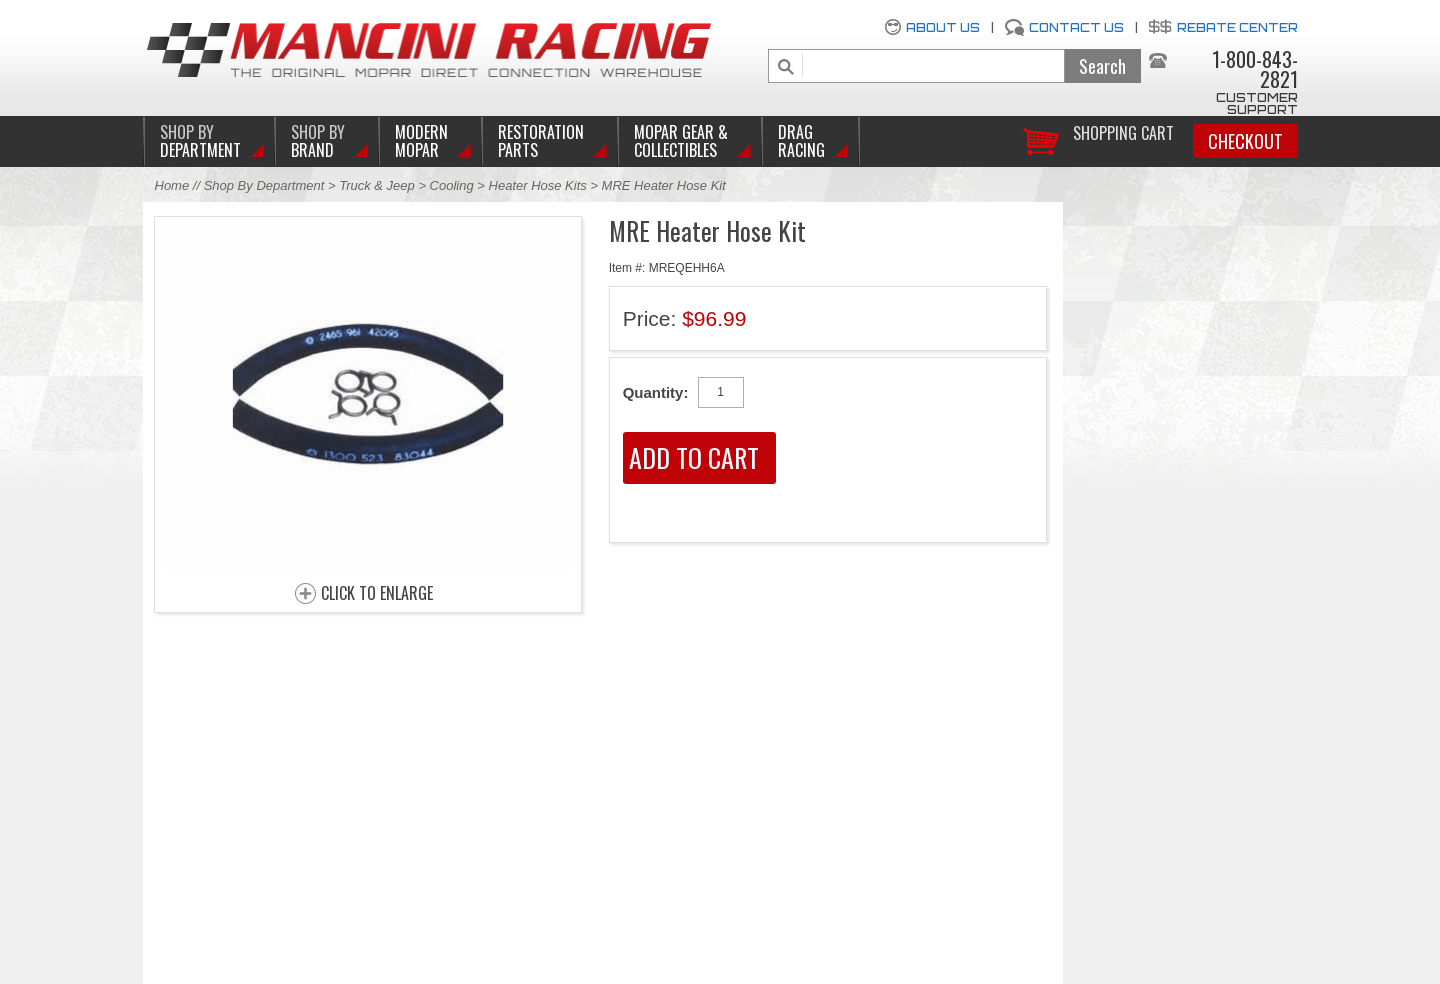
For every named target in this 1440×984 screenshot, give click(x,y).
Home (172, 185)
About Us (943, 27)
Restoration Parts (541, 141)
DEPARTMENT (200, 141)
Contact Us (1076, 27)
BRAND (318, 141)
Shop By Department (264, 185)
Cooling (452, 185)
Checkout (1245, 141)
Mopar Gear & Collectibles (681, 141)
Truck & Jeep (377, 185)
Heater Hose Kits (538, 185)
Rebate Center (1237, 27)
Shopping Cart (1123, 131)
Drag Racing (801, 141)
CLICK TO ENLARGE (377, 594)
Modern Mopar (421, 141)
